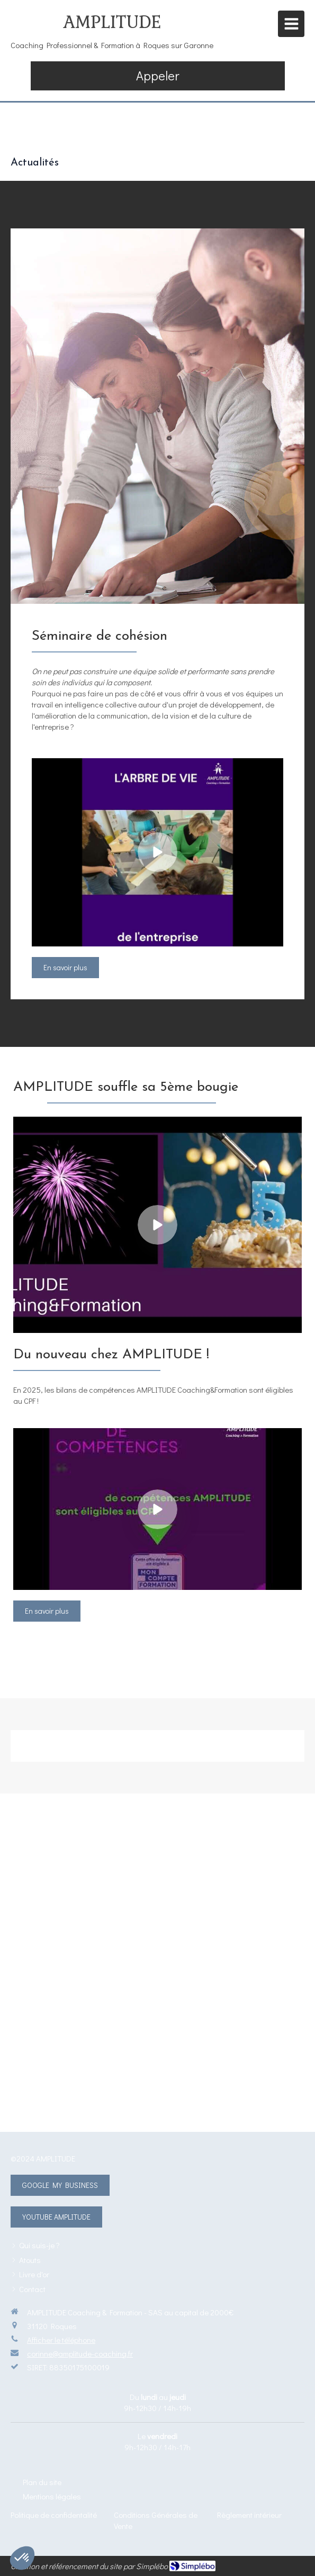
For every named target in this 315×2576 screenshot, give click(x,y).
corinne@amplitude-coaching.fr (80, 2353)
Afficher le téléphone (61, 2339)
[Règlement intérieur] (249, 2514)
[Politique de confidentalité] (54, 2514)
